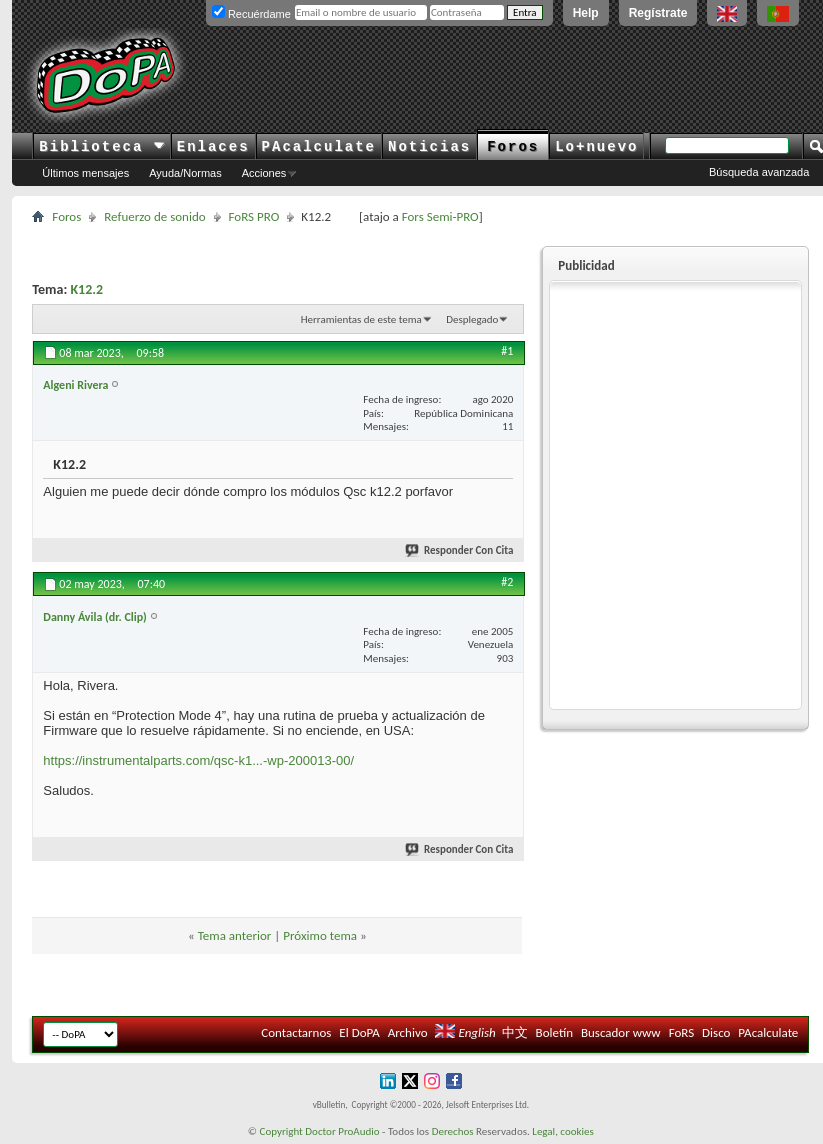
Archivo (408, 1032)
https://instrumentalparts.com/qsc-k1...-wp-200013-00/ (198, 760)
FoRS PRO (254, 216)
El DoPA (359, 1032)
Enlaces (213, 147)
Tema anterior (235, 935)
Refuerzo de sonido (154, 216)
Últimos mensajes (85, 173)
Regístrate (658, 13)
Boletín (554, 1032)
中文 (515, 1032)
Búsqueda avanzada (759, 172)
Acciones (264, 173)
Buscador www (621, 1032)
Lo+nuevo (596, 147)
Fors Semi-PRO (440, 216)
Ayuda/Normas (185, 173)
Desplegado (472, 319)
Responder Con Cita (460, 550)
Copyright (281, 1131)
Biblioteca (101, 147)
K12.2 (86, 289)
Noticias (429, 147)
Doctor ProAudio (342, 1131)
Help (586, 13)
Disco (716, 1032)
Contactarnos (296, 1032)
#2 (507, 582)
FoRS (682, 1032)
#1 (507, 351)
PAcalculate (319, 147)
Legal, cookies (563, 1131)
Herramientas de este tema (361, 319)
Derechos (453, 1131)
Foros (513, 147)
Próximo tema (320, 935)
